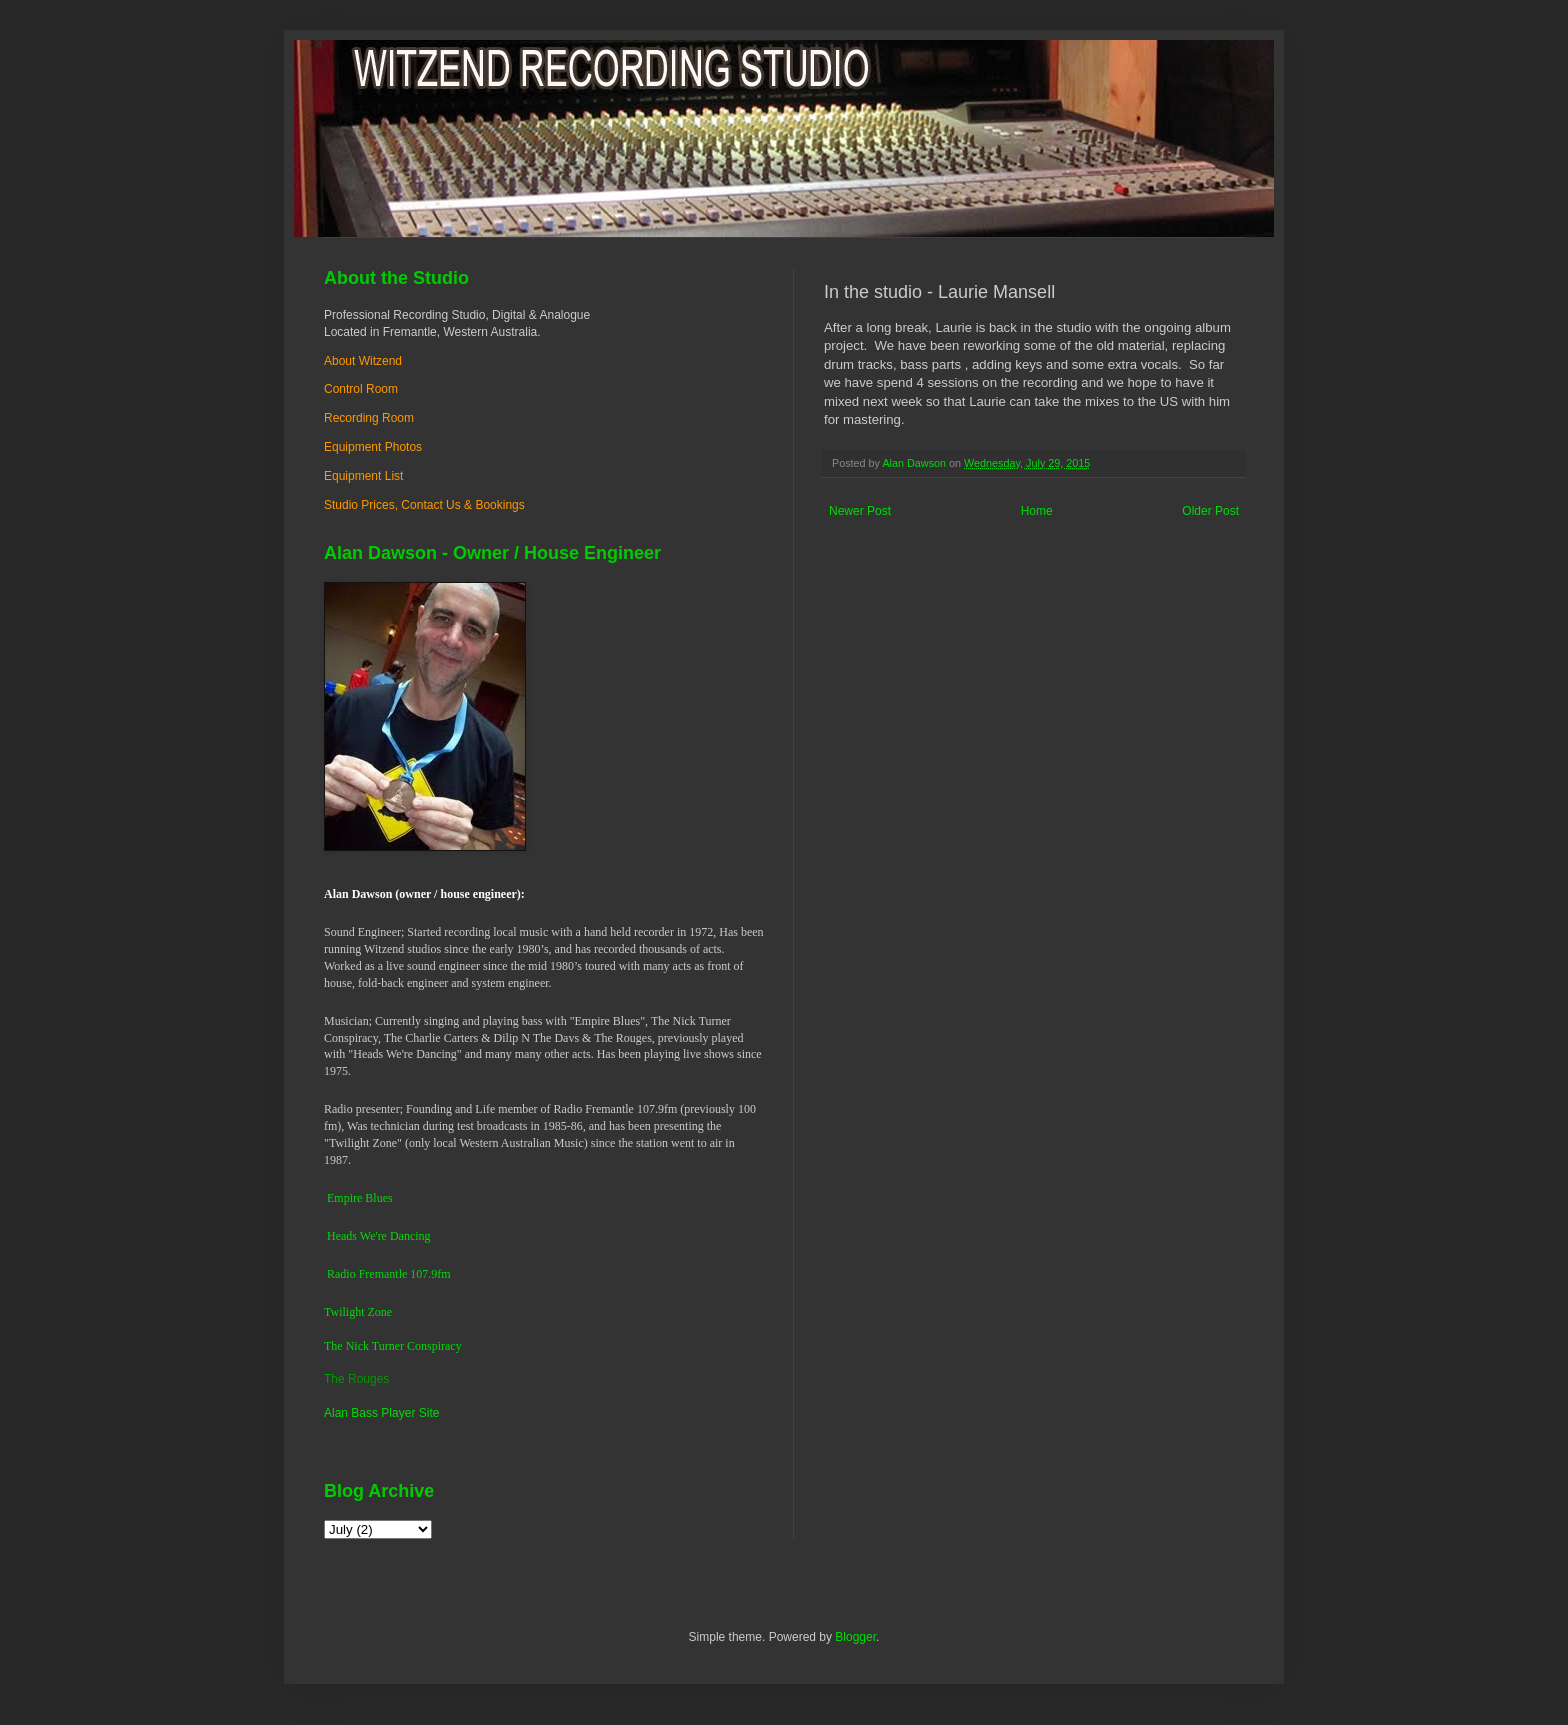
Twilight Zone (358, 1312)
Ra (333, 1274)
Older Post (1210, 511)
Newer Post (860, 511)
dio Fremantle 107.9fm (395, 1274)
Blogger (855, 1637)
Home (1037, 511)
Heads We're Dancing (379, 1236)
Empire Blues (360, 1198)
